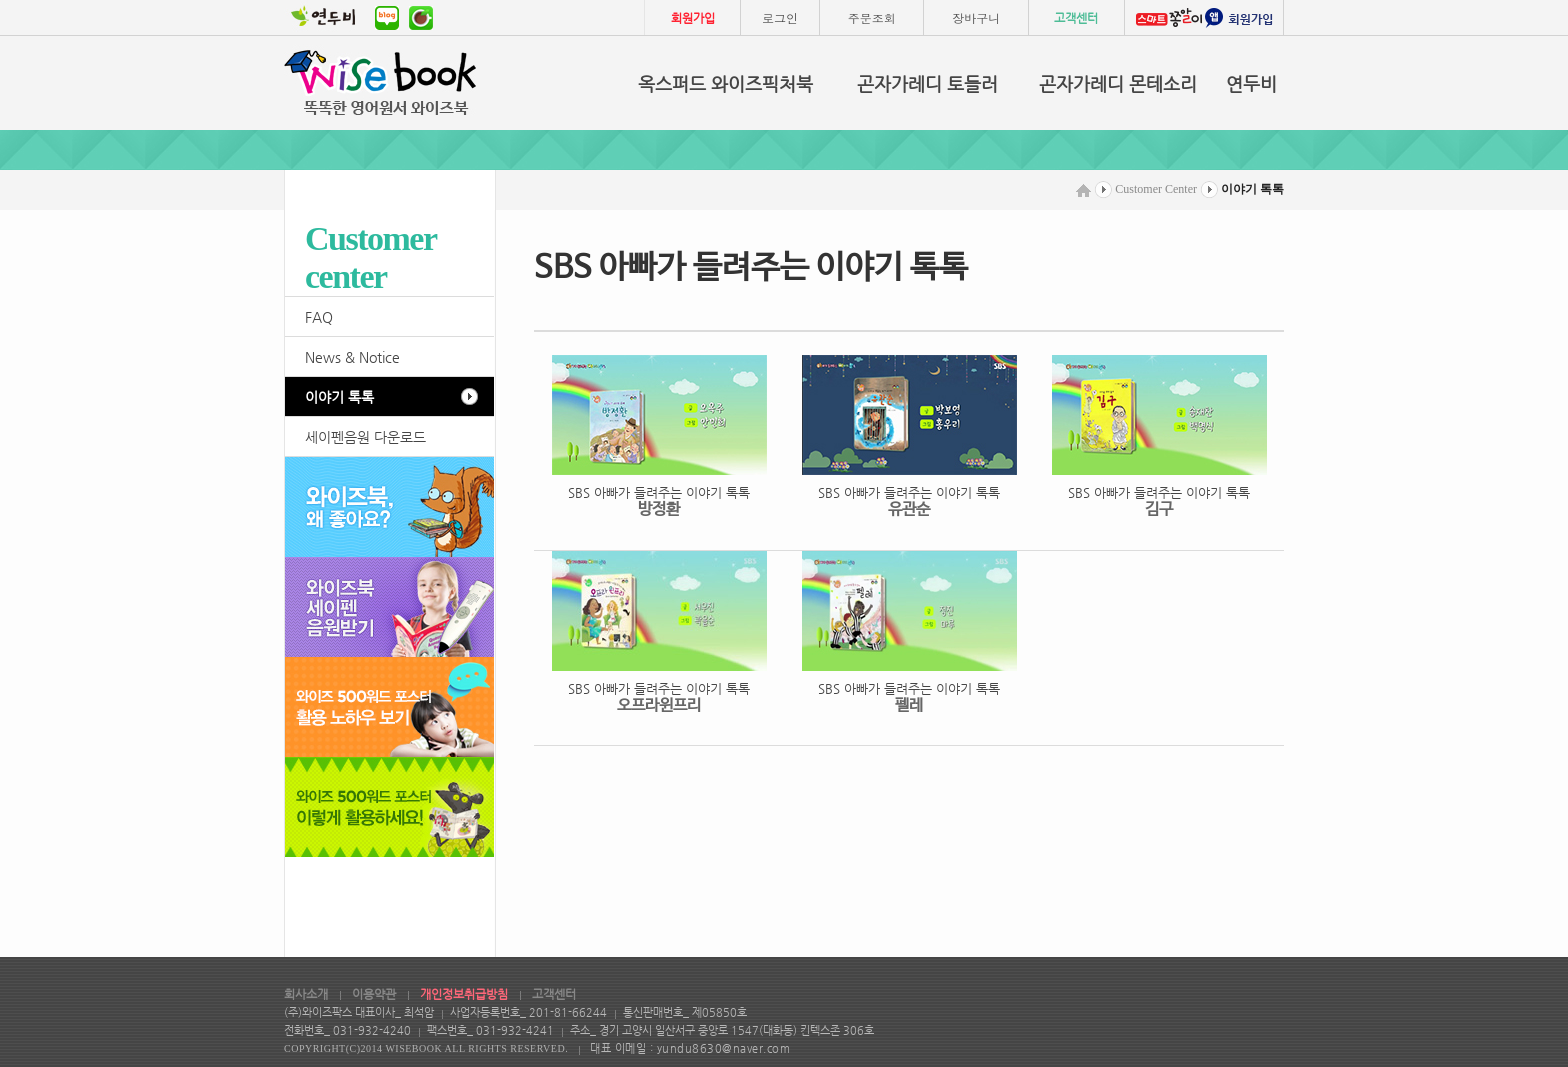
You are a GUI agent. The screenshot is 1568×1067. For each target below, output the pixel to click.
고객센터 (1076, 18)
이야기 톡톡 (339, 397)
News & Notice (352, 357)
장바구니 (976, 17)
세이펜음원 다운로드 (365, 437)
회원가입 (693, 18)
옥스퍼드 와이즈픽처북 (725, 83)
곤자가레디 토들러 (927, 83)
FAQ (319, 317)
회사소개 (306, 994)
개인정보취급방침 (464, 994)
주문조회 (872, 17)
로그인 (780, 17)
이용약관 (374, 994)
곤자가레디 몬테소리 (1118, 83)
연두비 (1251, 83)
